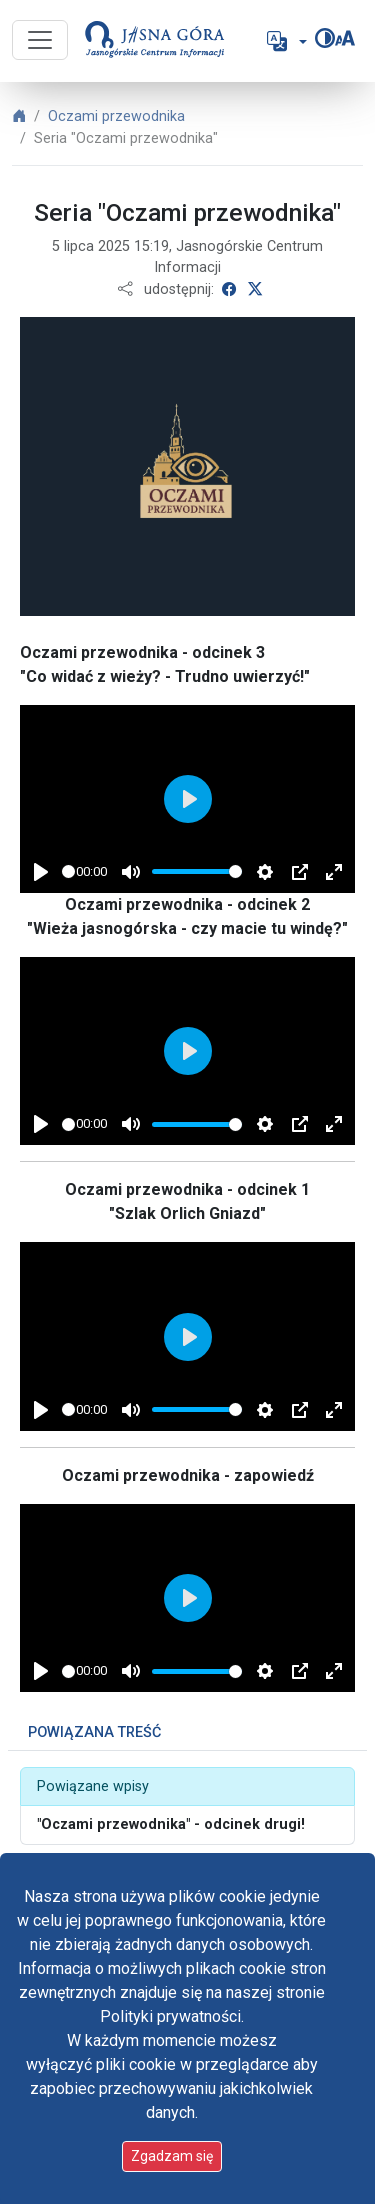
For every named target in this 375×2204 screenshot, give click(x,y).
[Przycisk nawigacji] (40, 40)
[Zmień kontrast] (325, 38)
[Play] (41, 872)
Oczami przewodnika (116, 116)
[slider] (68, 871)
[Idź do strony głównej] (147, 41)
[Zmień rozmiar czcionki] (345, 38)
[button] (285, 41)
